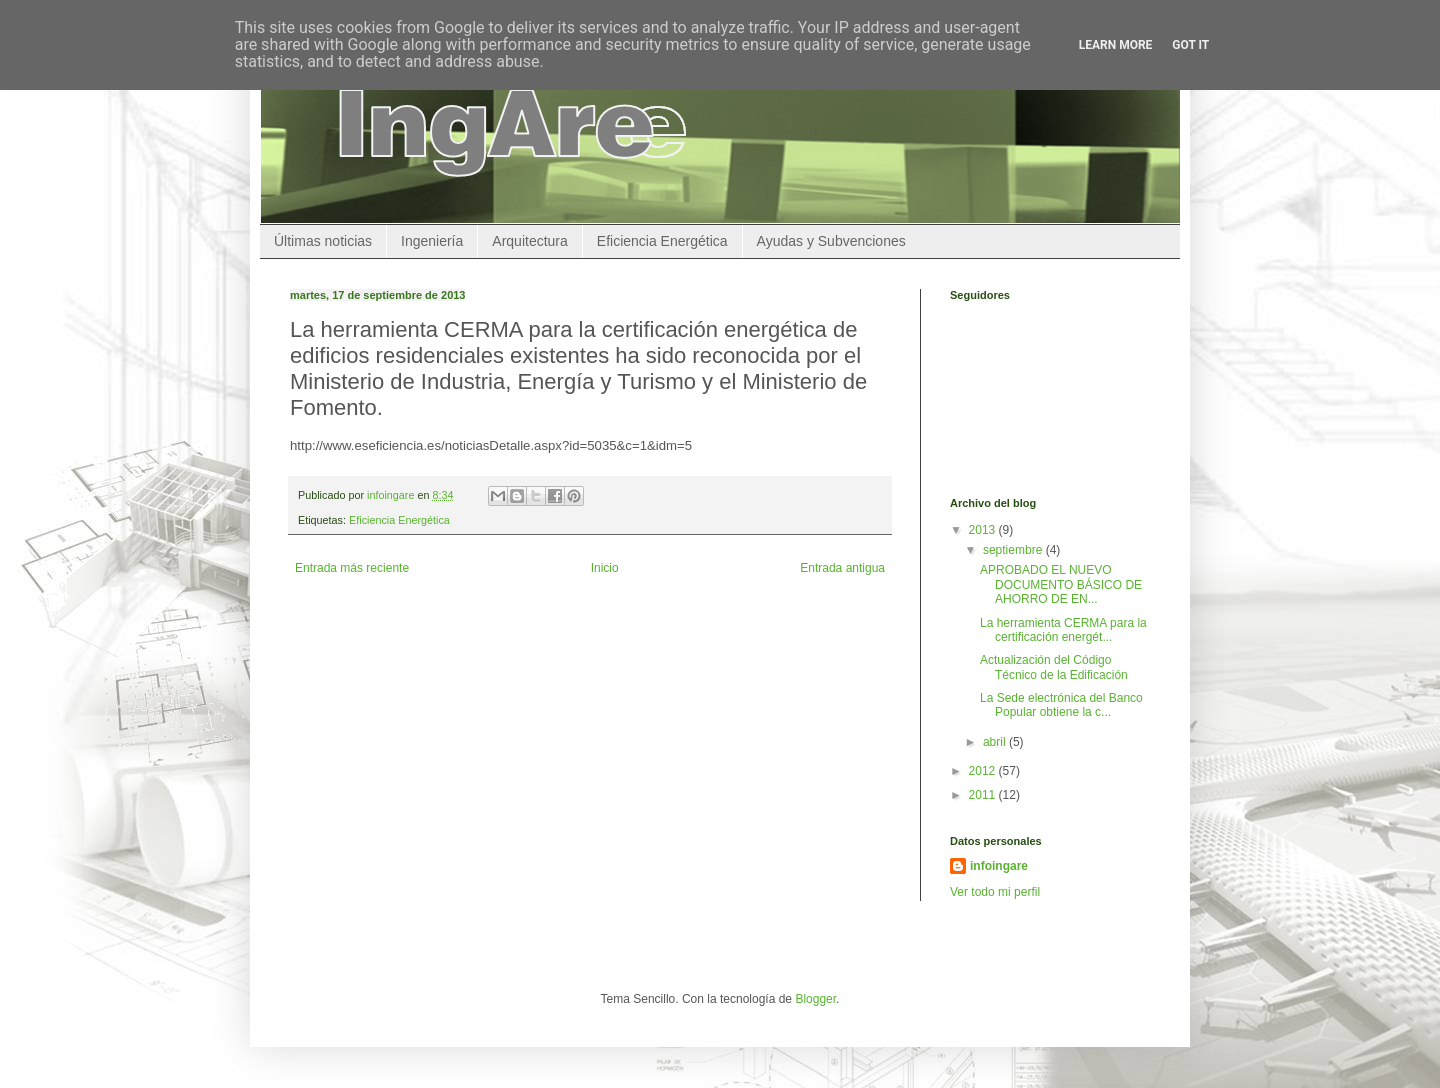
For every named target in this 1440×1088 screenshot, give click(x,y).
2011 (984, 795)
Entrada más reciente (352, 568)
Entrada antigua (842, 568)
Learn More (1116, 45)
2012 (984, 771)
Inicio (605, 568)
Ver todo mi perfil (995, 892)
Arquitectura (529, 241)
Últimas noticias (323, 241)
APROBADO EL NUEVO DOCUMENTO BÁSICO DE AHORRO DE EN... (1061, 584)
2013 (984, 530)
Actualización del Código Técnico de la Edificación (1054, 667)
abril (996, 742)
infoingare (392, 495)
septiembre (1014, 550)
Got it (1190, 45)
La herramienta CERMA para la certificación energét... (1063, 630)
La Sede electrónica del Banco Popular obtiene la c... (1061, 705)
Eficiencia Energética (662, 241)
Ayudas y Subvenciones (831, 241)
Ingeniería (432, 241)
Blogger (815, 999)
